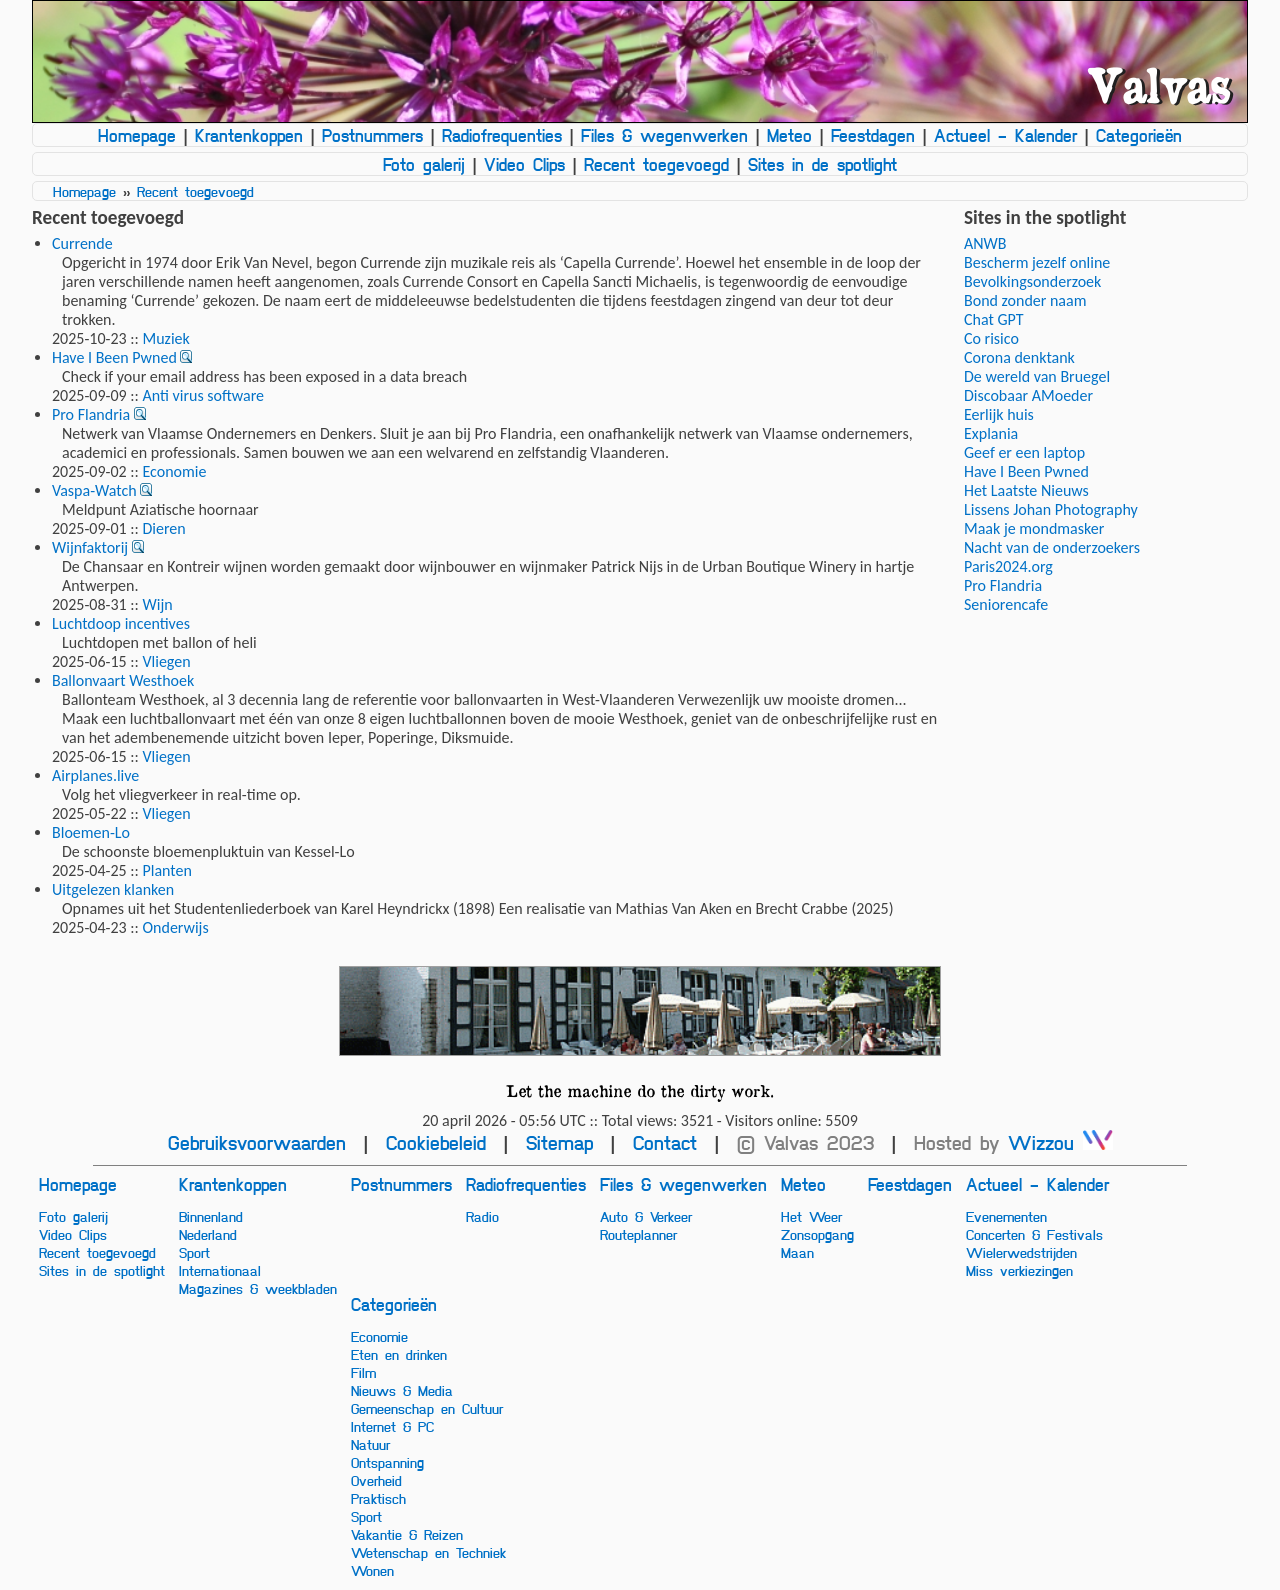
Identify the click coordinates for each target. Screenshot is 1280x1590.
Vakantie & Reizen (407, 1534)
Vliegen (166, 661)
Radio (482, 1216)
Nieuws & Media (402, 1390)
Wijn (157, 604)
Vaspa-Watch (94, 490)
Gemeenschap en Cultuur (427, 1408)
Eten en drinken (399, 1354)
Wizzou (1060, 1142)
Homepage (137, 135)
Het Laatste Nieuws (1026, 490)
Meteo (789, 135)
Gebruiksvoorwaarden (257, 1142)
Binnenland (211, 1216)
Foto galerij (424, 164)
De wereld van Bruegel (1037, 376)
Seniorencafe (1006, 604)
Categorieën (1139, 135)
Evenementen (1006, 1216)
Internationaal (220, 1270)
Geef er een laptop (1024, 452)
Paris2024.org (1008, 566)
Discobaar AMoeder (1028, 395)
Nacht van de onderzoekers (1052, 547)
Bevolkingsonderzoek (1032, 281)
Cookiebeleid (436, 1142)
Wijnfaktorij (90, 547)
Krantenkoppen (249, 135)
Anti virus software (203, 395)
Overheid (376, 1480)
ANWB (985, 243)
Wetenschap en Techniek (428, 1552)
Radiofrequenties (502, 135)
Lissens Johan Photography (1051, 509)
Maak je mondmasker (1034, 528)
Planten (166, 870)
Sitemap (559, 1142)
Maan (797, 1252)
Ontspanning (387, 1462)
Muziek (165, 338)
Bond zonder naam (1025, 300)
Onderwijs (175, 927)
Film (363, 1372)
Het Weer (811, 1216)
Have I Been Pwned (114, 357)
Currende (82, 243)
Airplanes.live (95, 775)
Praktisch (378, 1498)
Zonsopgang (817, 1234)
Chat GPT (994, 319)
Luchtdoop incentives (121, 623)
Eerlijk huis (999, 414)
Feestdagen (873, 135)
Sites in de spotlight (822, 164)
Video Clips (524, 164)
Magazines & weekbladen (258, 1288)
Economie (174, 471)
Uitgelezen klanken (113, 889)
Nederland (208, 1234)
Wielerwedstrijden (1021, 1252)
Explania (991, 433)
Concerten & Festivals (1034, 1234)
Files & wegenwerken (664, 135)
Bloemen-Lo (91, 832)
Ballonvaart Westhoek (123, 680)
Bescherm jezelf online (1037, 262)
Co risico (991, 338)
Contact (665, 1142)
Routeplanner (638, 1234)
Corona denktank (1019, 357)
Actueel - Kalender (1005, 135)
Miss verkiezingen (1019, 1270)
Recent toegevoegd (656, 164)
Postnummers (372, 135)
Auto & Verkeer (646, 1216)
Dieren (163, 528)
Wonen (372, 1570)
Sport (194, 1252)
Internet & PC (392, 1426)
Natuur (370, 1444)
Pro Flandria (91, 414)
